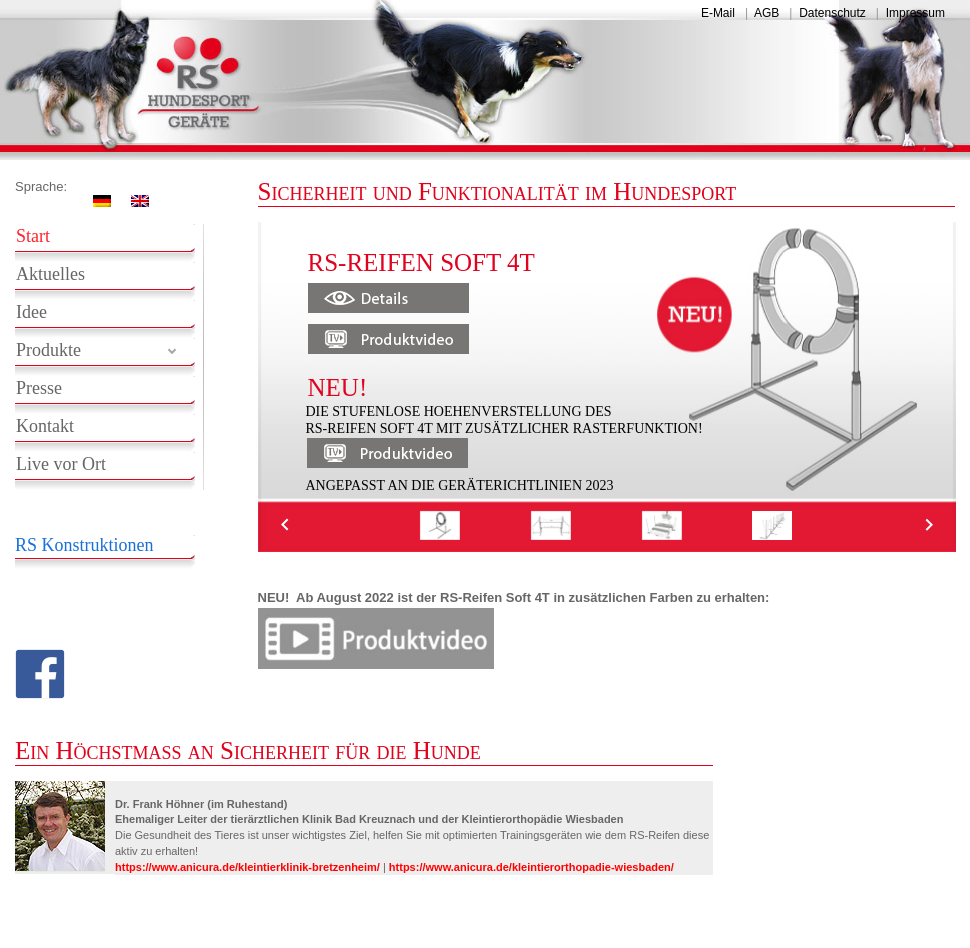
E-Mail (718, 13)
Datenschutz (832, 13)
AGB (766, 13)
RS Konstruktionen (84, 545)
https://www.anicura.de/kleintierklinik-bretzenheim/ (247, 867)
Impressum (915, 13)
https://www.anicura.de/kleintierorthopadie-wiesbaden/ (531, 867)
